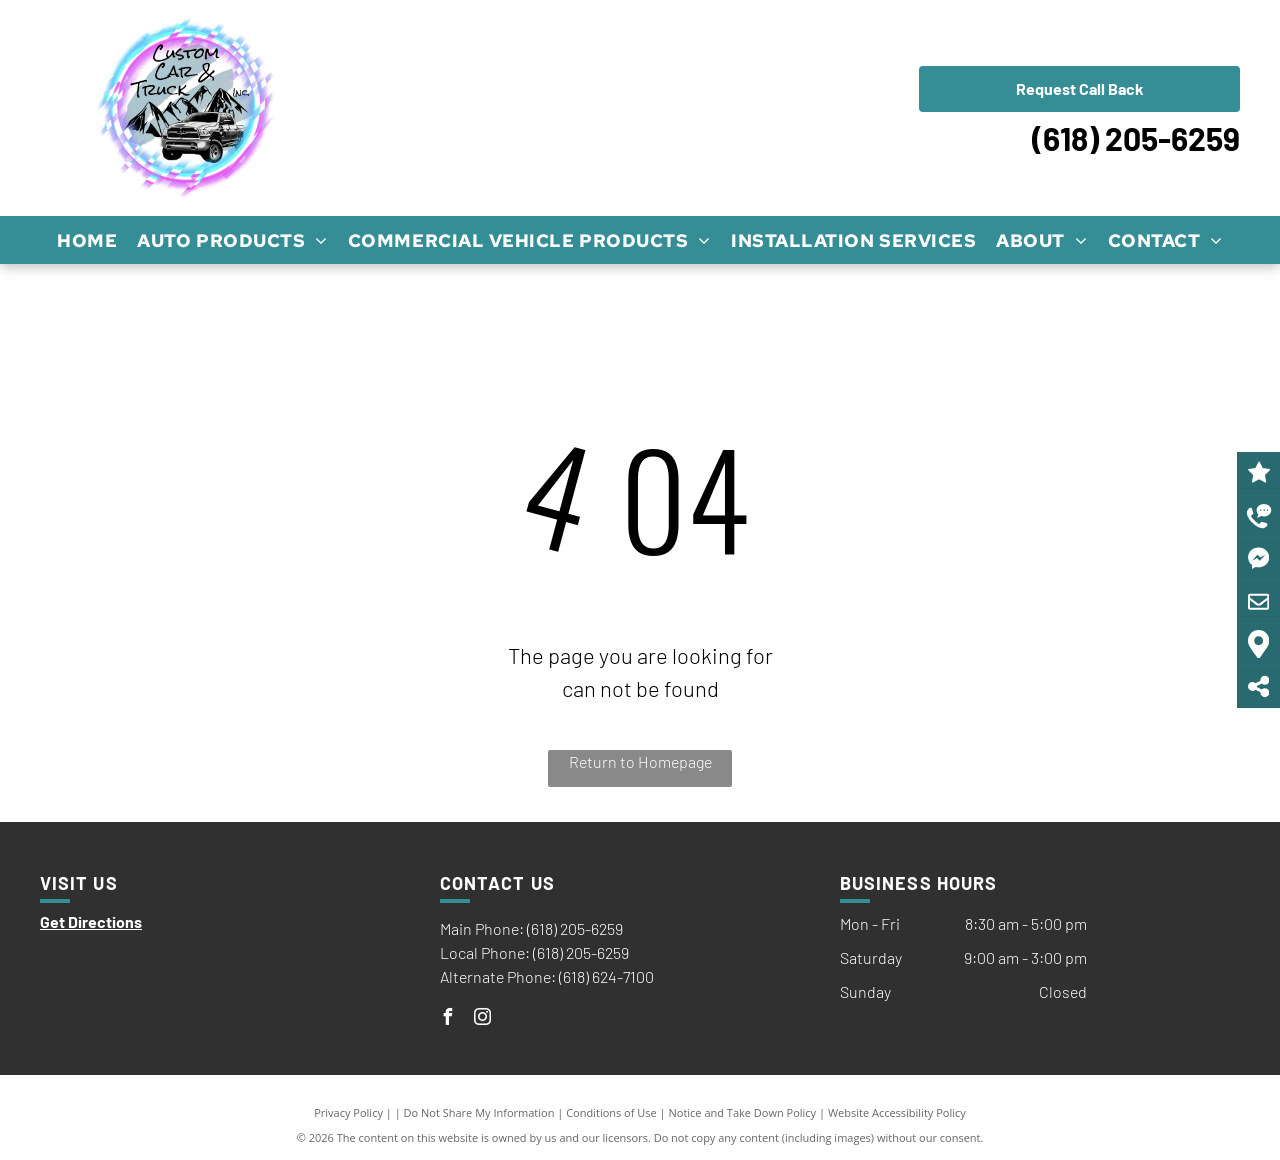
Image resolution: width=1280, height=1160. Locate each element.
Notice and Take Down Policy (743, 1112)
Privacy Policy (348, 1112)
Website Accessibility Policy (897, 1112)
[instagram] (483, 1019)
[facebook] (448, 1019)
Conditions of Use (611, 1112)
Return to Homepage (640, 761)
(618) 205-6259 (1136, 138)
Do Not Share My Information (479, 1112)
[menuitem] (87, 240)
